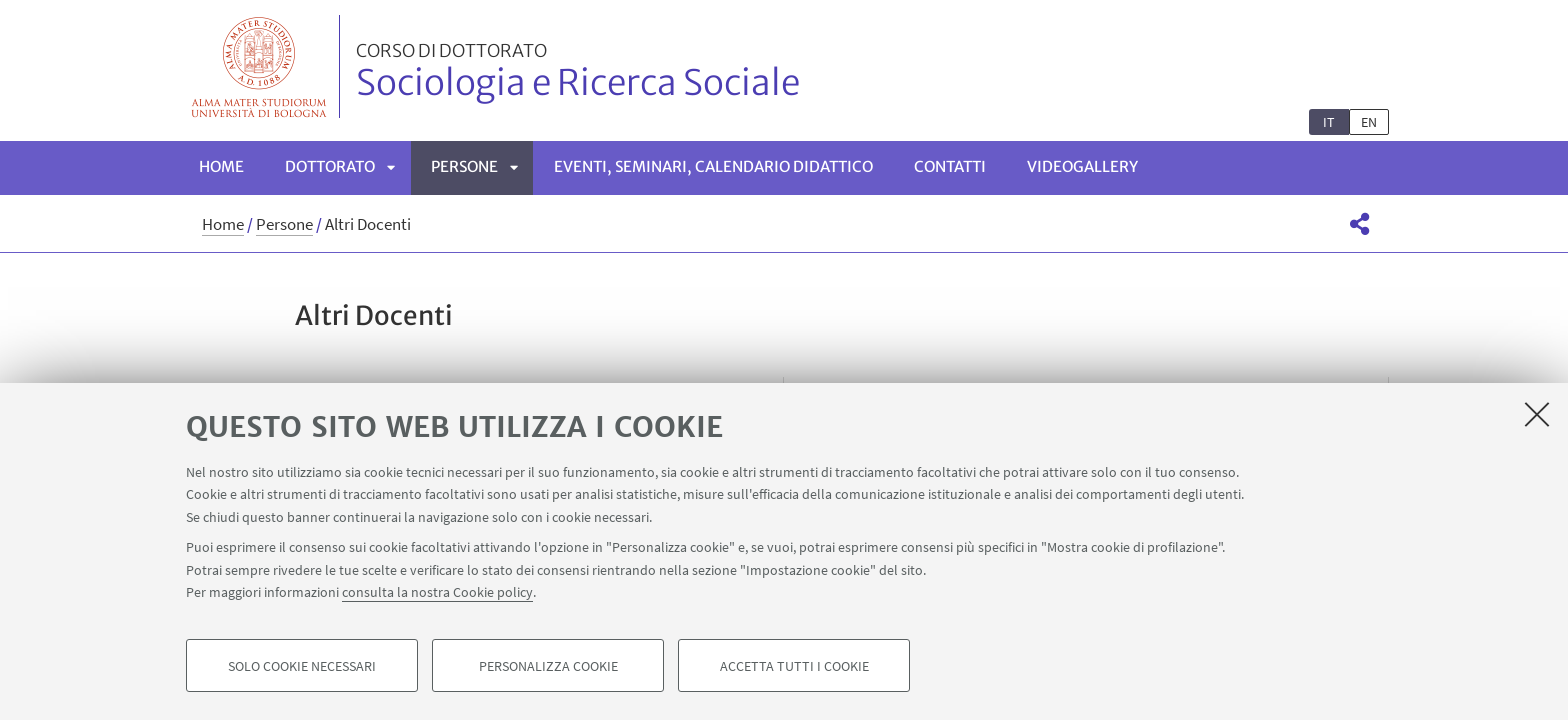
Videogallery (1082, 166)
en (1369, 122)
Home (221, 166)
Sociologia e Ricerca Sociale (578, 73)
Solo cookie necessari (302, 666)
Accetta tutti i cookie (794, 666)
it (1329, 122)
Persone (464, 166)
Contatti (950, 166)
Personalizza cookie (548, 666)
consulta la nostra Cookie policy (437, 592)
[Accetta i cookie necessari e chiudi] (1537, 414)
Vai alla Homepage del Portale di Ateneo (259, 66)
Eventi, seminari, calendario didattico (713, 166)
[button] (1359, 224)
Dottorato (330, 166)
